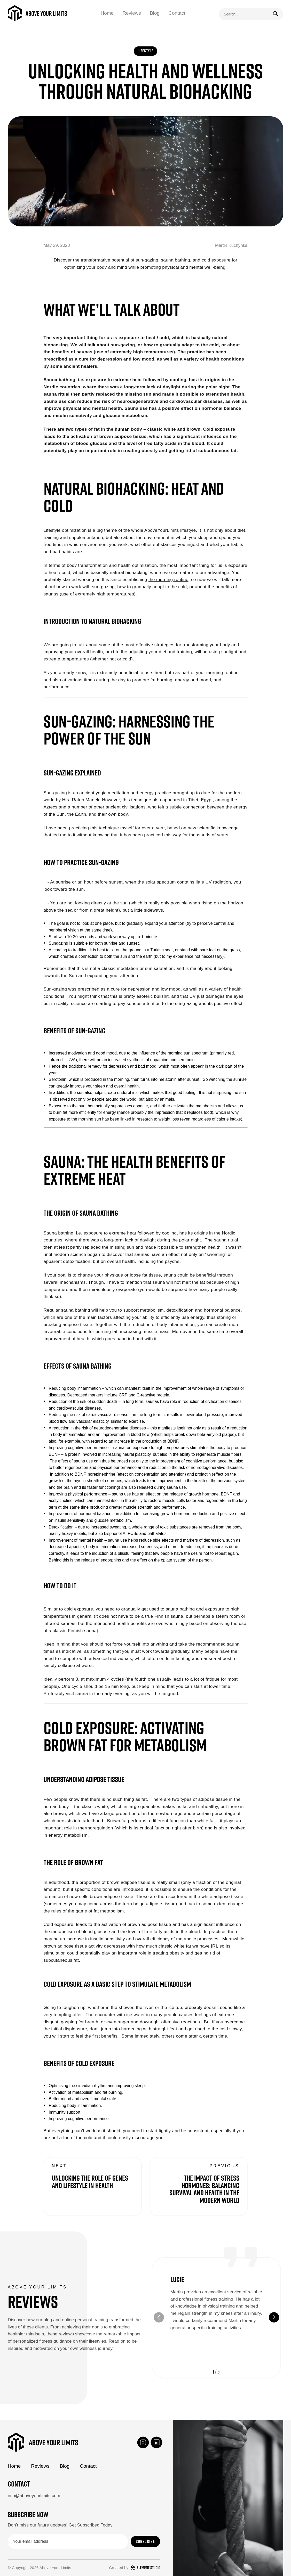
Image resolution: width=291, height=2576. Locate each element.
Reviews (131, 13)
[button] (274, 2317)
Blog (155, 13)
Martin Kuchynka (231, 245)
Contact (176, 13)
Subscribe (145, 2541)
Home (107, 13)
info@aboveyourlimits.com (34, 2495)
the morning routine (168, 579)
